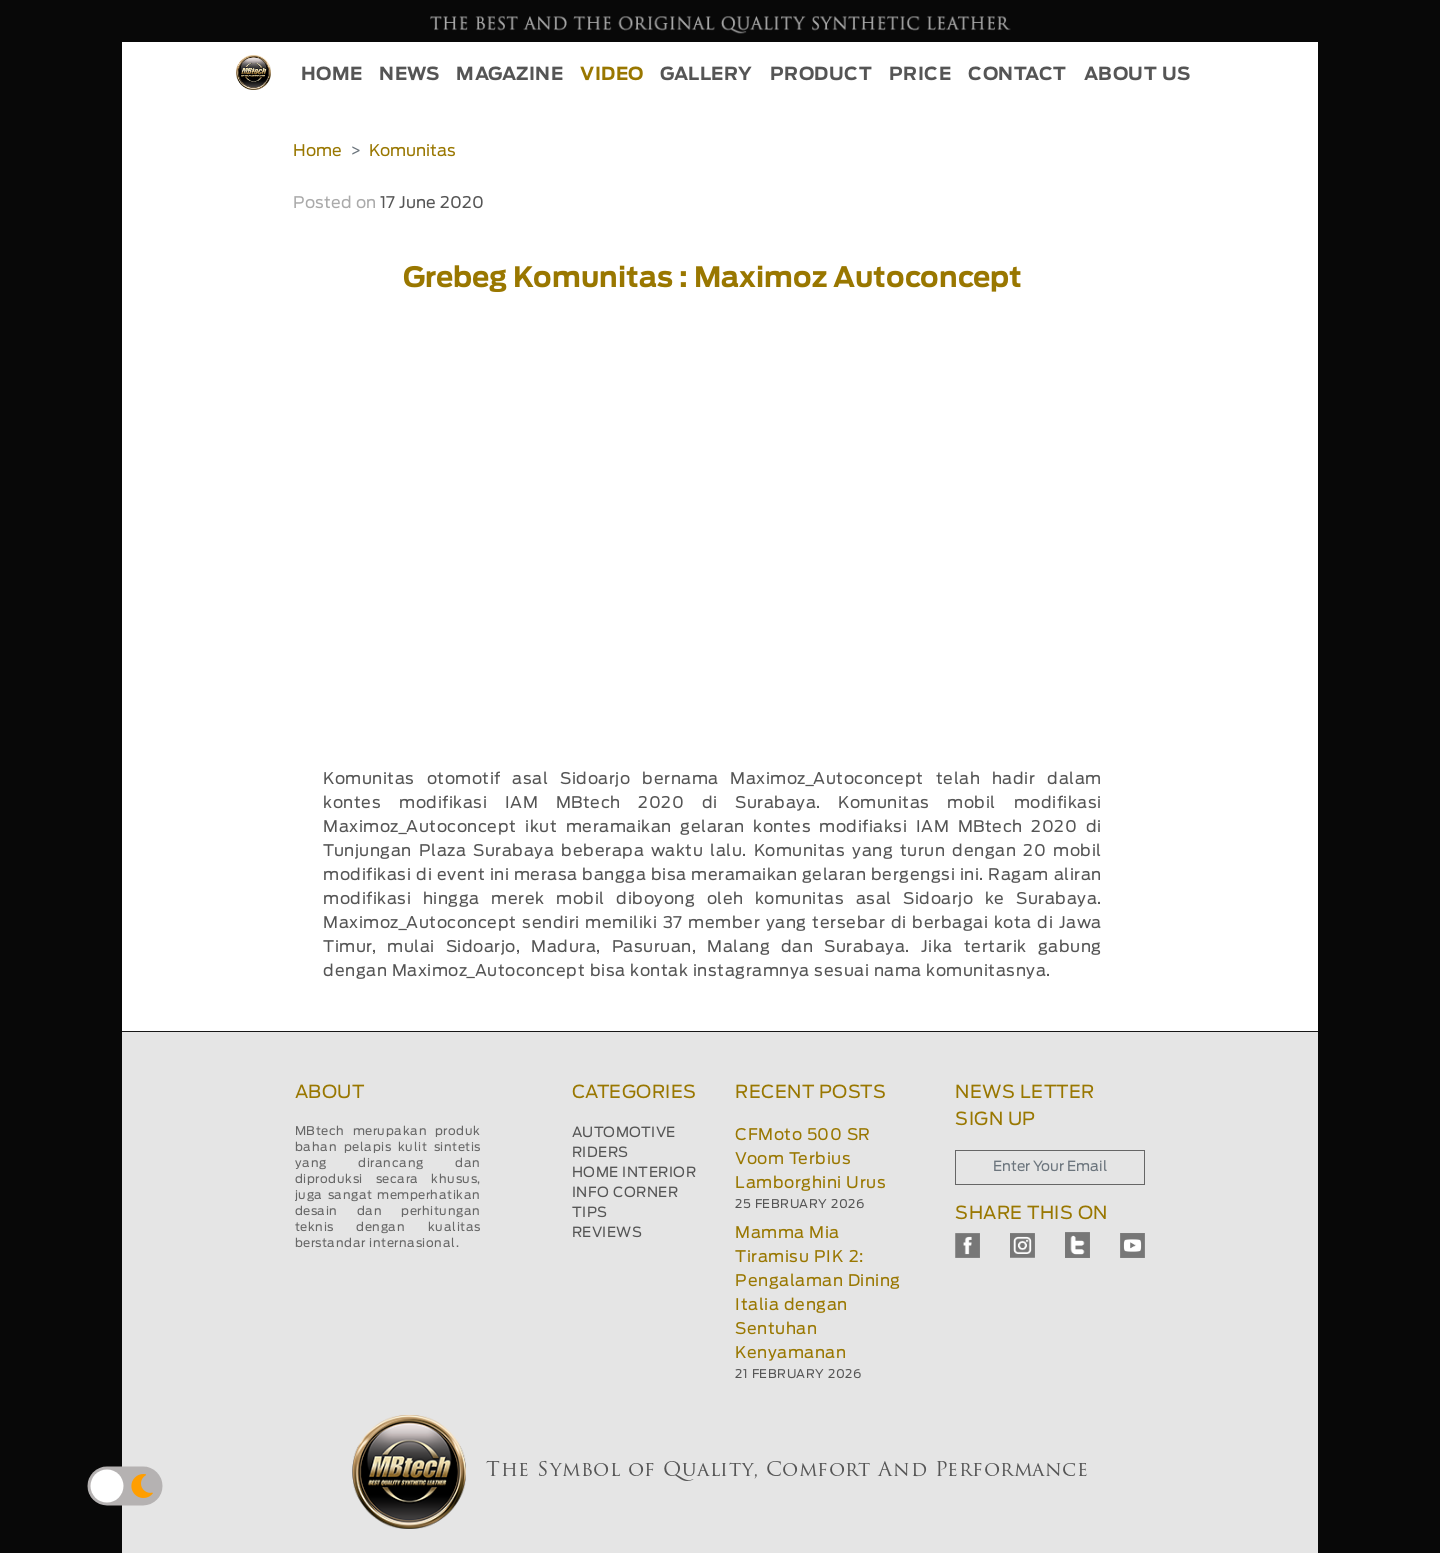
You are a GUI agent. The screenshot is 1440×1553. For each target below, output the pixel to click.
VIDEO (612, 75)
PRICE (920, 75)
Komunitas (412, 151)
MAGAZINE (509, 75)
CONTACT (1017, 75)
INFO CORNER (625, 1193)
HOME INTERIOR (634, 1173)
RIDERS (600, 1153)
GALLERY (706, 75)
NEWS (409, 75)
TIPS (590, 1213)
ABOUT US (1137, 75)
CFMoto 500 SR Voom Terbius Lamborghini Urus (810, 1159)
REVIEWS (607, 1233)
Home (317, 151)
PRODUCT (821, 75)
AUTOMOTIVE (624, 1133)
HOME (332, 75)
